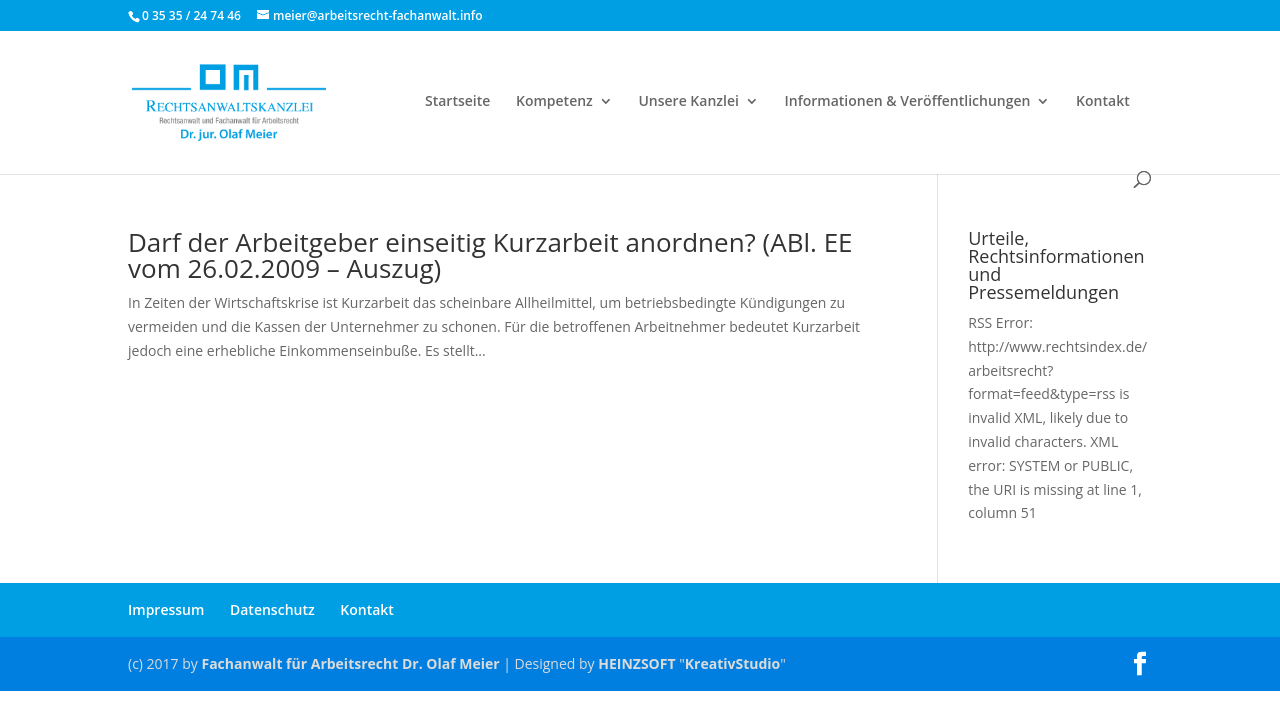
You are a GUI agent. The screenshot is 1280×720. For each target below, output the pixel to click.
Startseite (457, 102)
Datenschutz (272, 609)
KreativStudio (732, 663)
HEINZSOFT (636, 663)
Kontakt (1103, 102)
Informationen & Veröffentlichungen (908, 102)
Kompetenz (554, 102)
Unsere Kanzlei (688, 102)
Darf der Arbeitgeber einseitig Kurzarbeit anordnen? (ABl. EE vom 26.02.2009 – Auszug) (490, 255)
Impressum (166, 609)
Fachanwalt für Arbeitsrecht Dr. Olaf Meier (350, 663)
